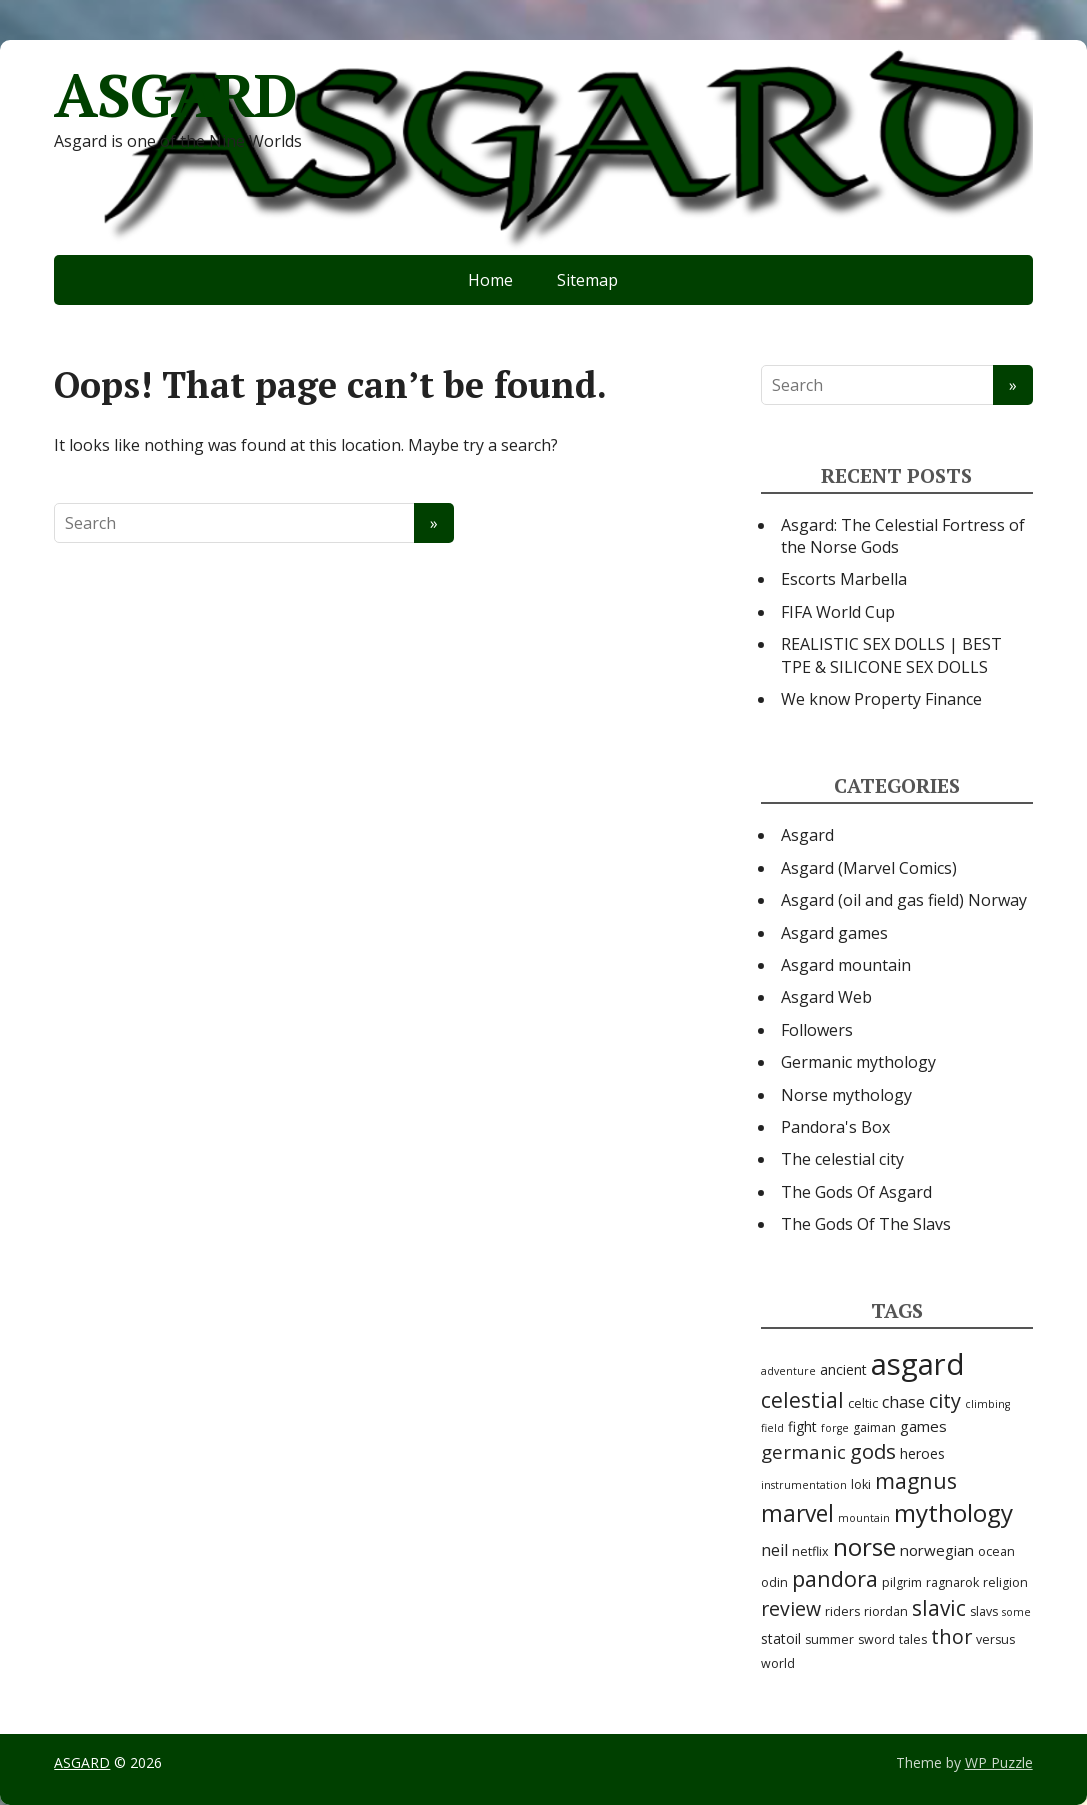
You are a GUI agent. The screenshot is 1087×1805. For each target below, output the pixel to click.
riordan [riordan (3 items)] (886, 1611)
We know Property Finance (881, 699)
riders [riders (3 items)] (842, 1611)
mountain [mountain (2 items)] (864, 1518)
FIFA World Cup (838, 612)
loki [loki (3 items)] (861, 1484)
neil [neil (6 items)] (774, 1550)
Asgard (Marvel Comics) (869, 868)
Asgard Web (826, 997)
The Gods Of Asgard (856, 1192)
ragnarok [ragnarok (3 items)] (952, 1582)
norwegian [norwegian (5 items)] (937, 1550)
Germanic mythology (858, 1062)
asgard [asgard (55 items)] (918, 1364)
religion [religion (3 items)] (1005, 1582)
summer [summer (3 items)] (829, 1639)
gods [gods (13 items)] (873, 1451)
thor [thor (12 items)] (951, 1636)
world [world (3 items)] (778, 1663)
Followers (817, 1030)
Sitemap (587, 280)
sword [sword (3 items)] (876, 1639)
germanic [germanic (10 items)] (803, 1452)
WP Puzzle (999, 1762)
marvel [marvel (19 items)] (797, 1513)
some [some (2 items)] (1016, 1612)
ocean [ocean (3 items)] (996, 1551)
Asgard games (834, 933)
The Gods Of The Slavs (866, 1224)
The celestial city (842, 1159)
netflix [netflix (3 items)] (810, 1551)
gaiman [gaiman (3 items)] (874, 1427)
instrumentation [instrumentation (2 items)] (804, 1485)
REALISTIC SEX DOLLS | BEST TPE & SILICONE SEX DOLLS (891, 655)
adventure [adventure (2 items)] (788, 1371)
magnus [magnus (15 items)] (916, 1480)
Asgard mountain (846, 965)
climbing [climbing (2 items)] (987, 1404)
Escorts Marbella (844, 579)
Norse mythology (846, 1095)
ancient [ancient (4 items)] (843, 1369)
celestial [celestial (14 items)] (802, 1400)
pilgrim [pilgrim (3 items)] (902, 1582)
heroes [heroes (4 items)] (922, 1453)
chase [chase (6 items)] (903, 1402)
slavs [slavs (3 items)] (984, 1611)
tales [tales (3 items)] (913, 1639)
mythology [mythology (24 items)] (953, 1512)
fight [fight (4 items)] (802, 1426)
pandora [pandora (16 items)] (835, 1578)
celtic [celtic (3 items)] (863, 1403)
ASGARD (175, 95)
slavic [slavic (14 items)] (939, 1608)
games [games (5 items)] (923, 1426)
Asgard (807, 835)
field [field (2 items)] (772, 1428)
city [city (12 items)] (945, 1400)
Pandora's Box (835, 1127)
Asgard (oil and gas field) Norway (904, 900)
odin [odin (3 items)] (774, 1582)
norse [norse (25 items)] (864, 1546)
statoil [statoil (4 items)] (781, 1638)
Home (490, 280)
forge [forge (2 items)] (835, 1428)
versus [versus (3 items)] (995, 1639)
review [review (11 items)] (791, 1608)
